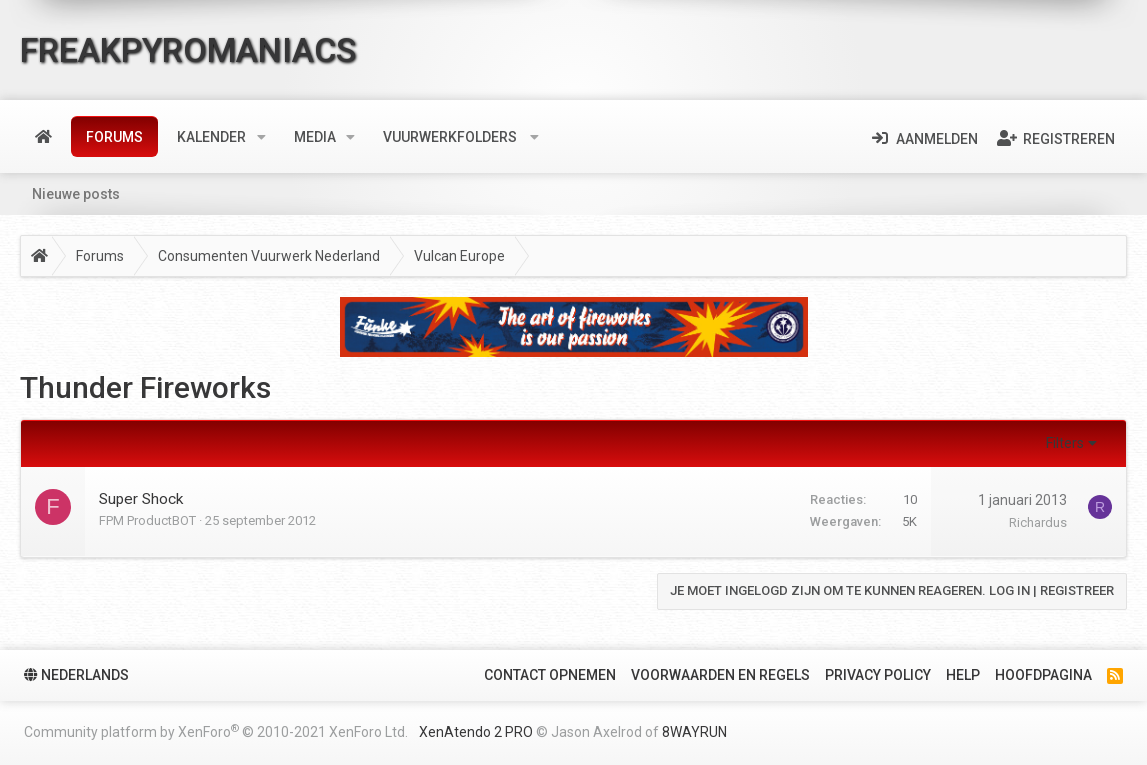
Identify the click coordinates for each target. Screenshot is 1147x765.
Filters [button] (1065, 443)
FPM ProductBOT (147, 520)
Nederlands (76, 675)
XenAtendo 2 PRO (476, 732)
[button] (261, 137)
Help (963, 675)
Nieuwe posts (76, 194)
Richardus (1038, 522)
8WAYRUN (694, 732)
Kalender (211, 137)
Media (315, 137)
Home (43, 137)
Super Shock (141, 499)
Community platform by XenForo (216, 731)
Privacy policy (878, 675)
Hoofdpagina (1043, 675)
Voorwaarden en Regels (720, 675)
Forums (114, 137)
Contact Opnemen (550, 675)
